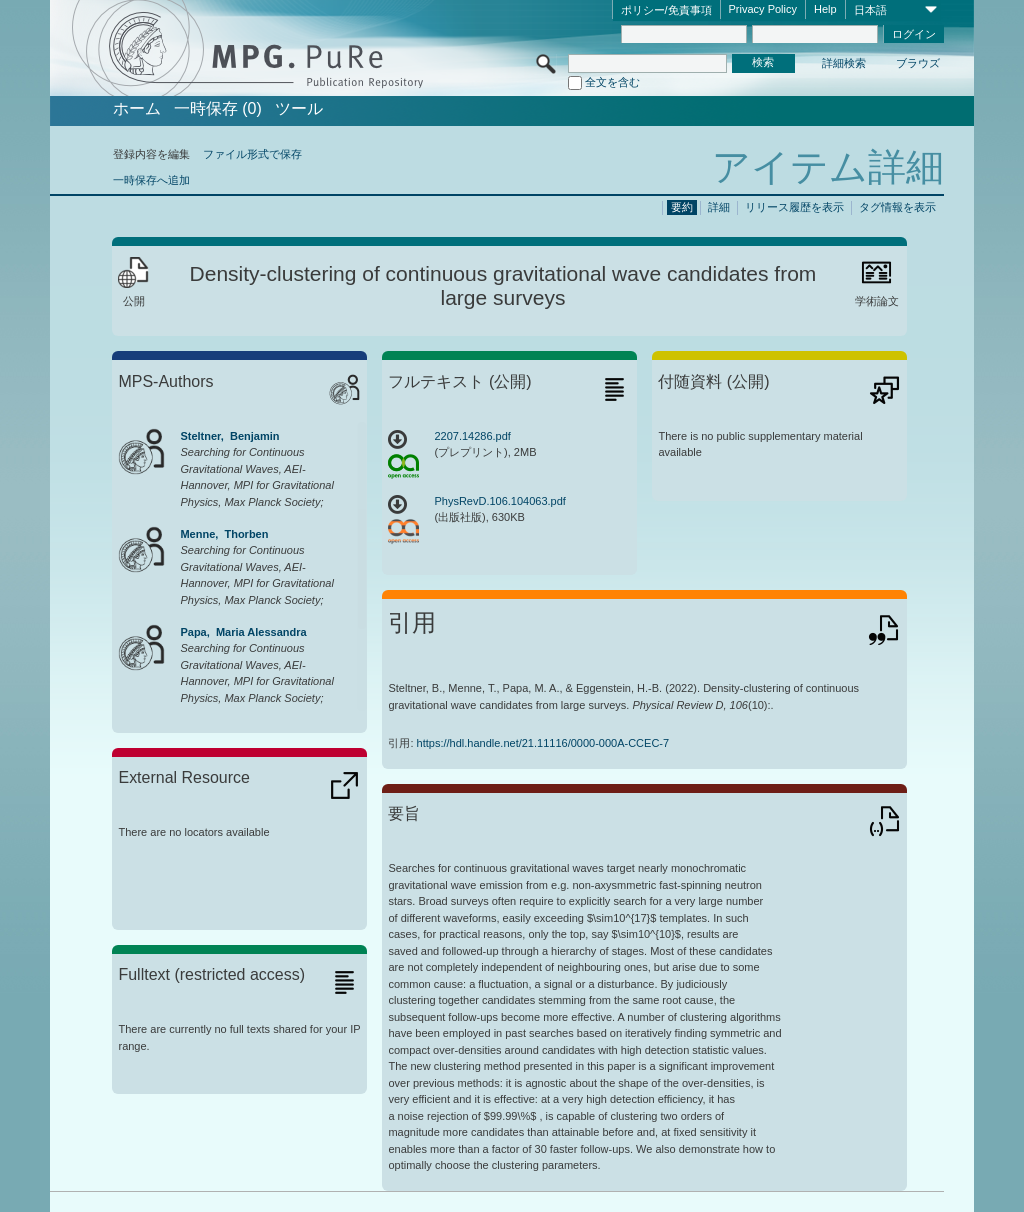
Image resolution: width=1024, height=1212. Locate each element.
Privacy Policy (763, 9)
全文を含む (612, 82)
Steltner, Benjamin (229, 436)
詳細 (719, 207)
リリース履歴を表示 (794, 207)
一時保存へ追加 (151, 180)
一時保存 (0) (218, 109)
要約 (682, 207)
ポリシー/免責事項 (666, 10)
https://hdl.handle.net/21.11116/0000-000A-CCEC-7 (543, 743)
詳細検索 (844, 63)
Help (825, 9)
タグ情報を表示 (897, 207)
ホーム (137, 109)
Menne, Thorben (224, 534)
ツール (299, 109)
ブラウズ (918, 63)
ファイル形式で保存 (252, 154)
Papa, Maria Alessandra (243, 632)
